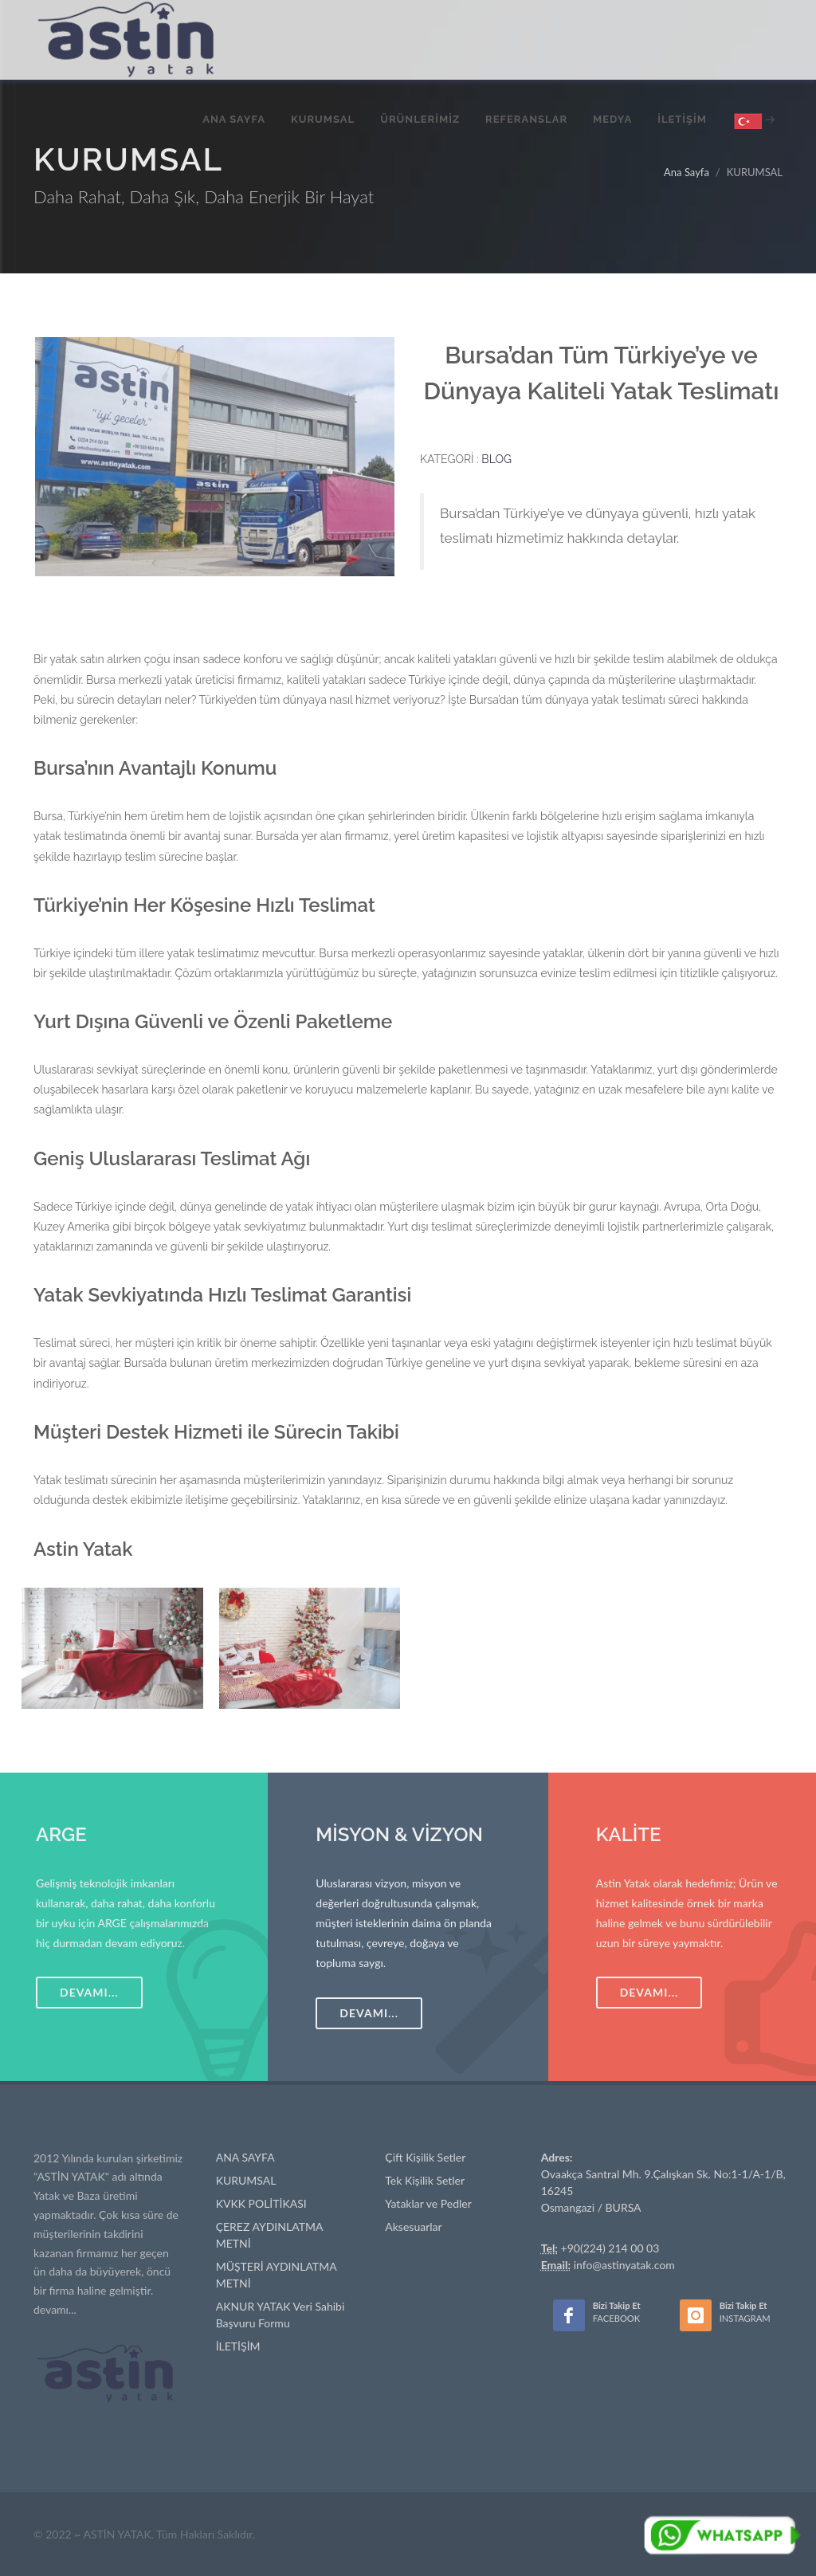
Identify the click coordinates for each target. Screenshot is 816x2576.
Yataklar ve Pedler (428, 2203)
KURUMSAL (246, 2180)
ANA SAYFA (245, 2157)
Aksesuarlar (413, 2226)
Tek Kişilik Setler (425, 2180)
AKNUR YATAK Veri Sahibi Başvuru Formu (280, 2314)
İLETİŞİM (238, 2346)
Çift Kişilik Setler (425, 2157)
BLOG (496, 459)
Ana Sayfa (686, 172)
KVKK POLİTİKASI (261, 2203)
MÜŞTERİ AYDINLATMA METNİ (276, 2275)
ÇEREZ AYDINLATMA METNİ (270, 2235)
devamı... (54, 2309)
